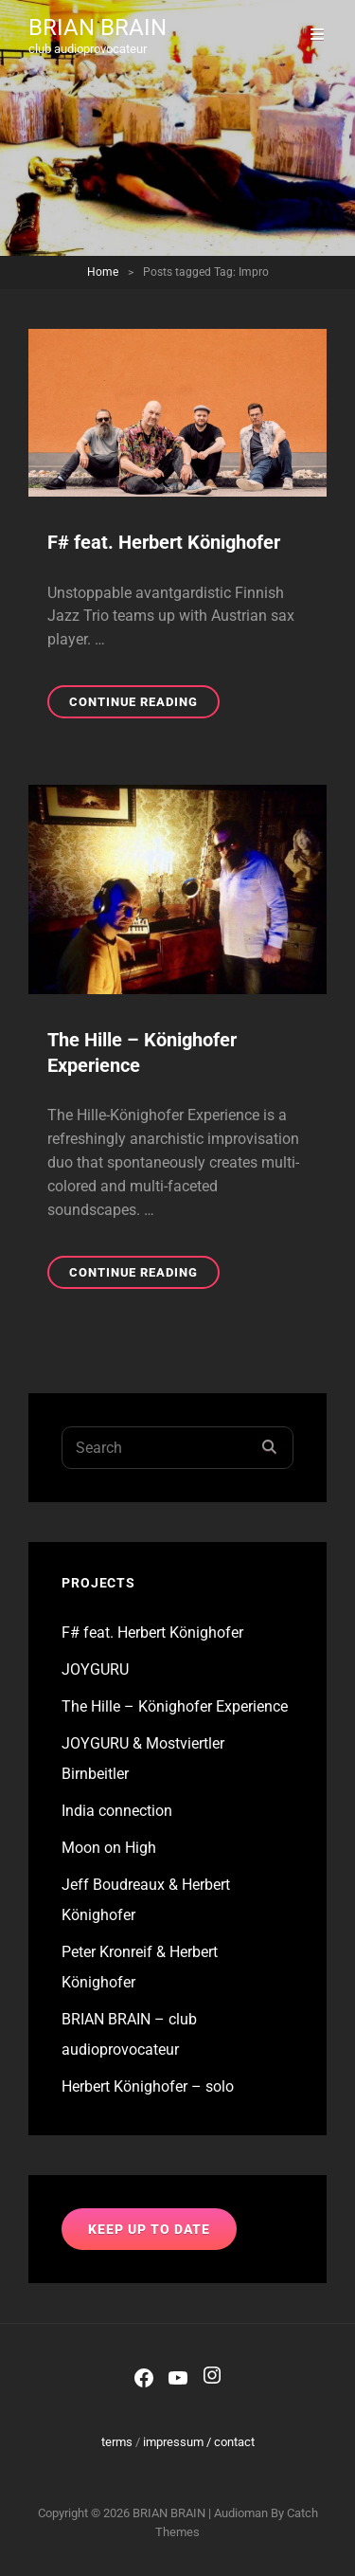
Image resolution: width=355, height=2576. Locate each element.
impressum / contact (199, 2442)
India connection (117, 1811)
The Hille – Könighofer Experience (175, 1706)
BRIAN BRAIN (97, 27)
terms (117, 2442)
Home (102, 272)
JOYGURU (95, 1669)
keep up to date (149, 2229)
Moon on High (109, 1848)
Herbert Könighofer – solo (148, 2086)
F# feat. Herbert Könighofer (163, 542)
